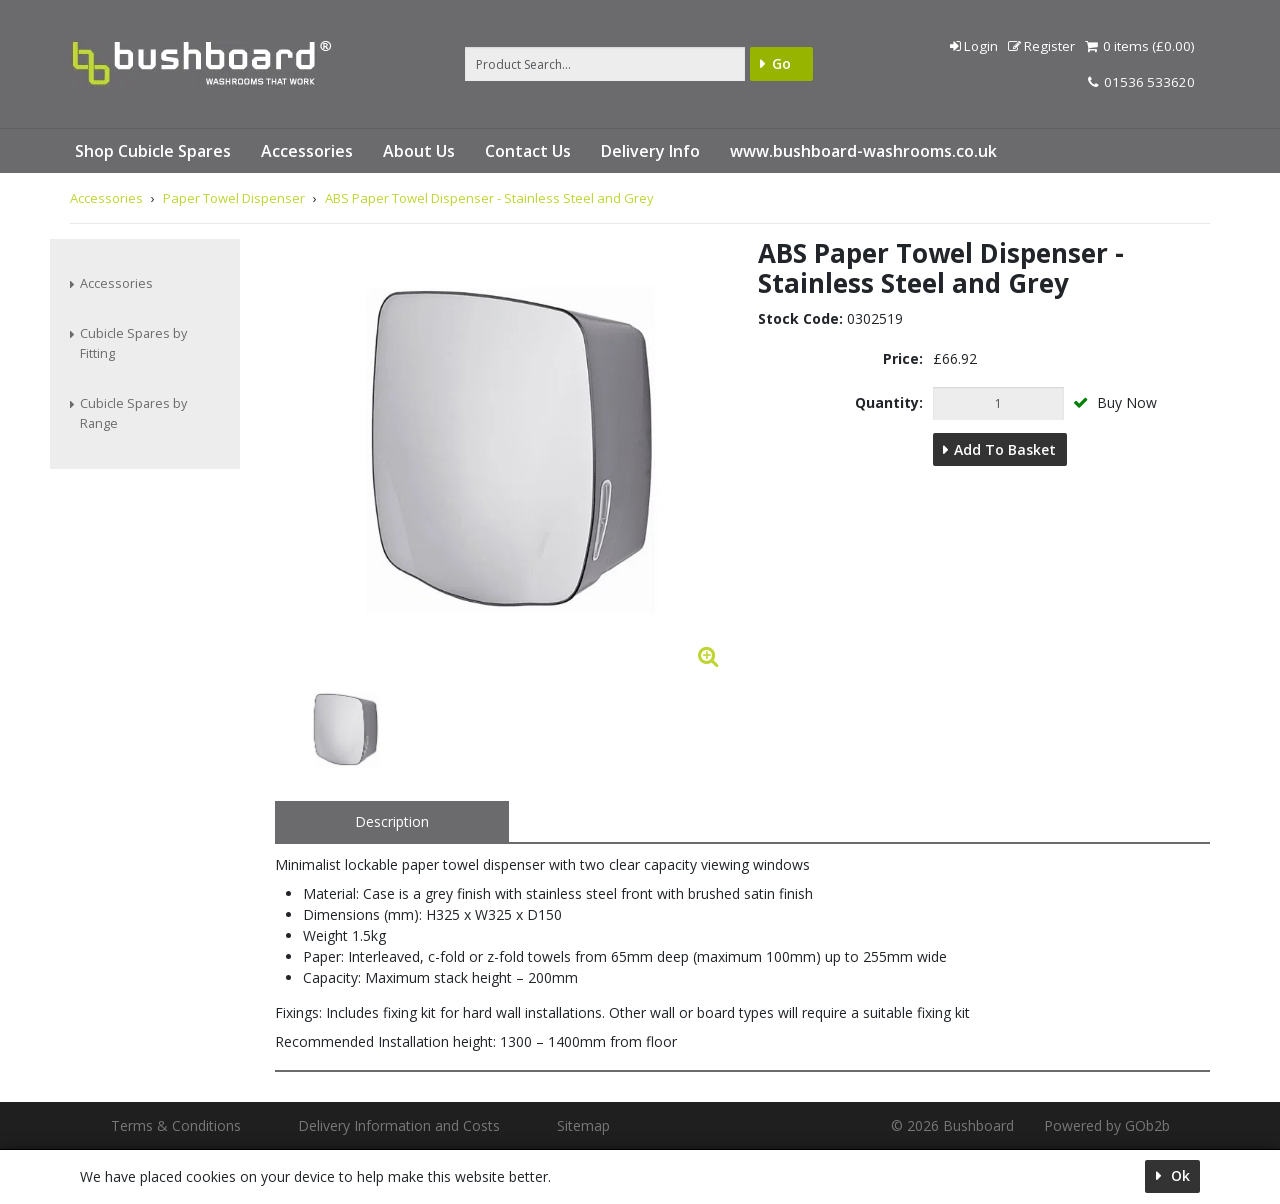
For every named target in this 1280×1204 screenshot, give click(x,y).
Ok (1178, 1175)
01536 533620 (1141, 82)
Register (1041, 46)
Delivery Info (650, 151)
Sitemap (583, 1125)
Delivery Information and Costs (399, 1125)
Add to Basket (1005, 449)
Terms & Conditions (176, 1125)
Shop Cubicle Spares (153, 151)
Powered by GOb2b (1107, 1125)
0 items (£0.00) (1140, 46)
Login (974, 46)
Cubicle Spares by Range (133, 413)
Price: (903, 358)
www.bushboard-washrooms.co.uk (863, 151)
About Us (419, 151)
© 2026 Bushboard (952, 1125)
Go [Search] (781, 63)
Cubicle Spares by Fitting (133, 343)
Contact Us (528, 151)
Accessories (307, 151)
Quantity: (889, 402)
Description (392, 821)
